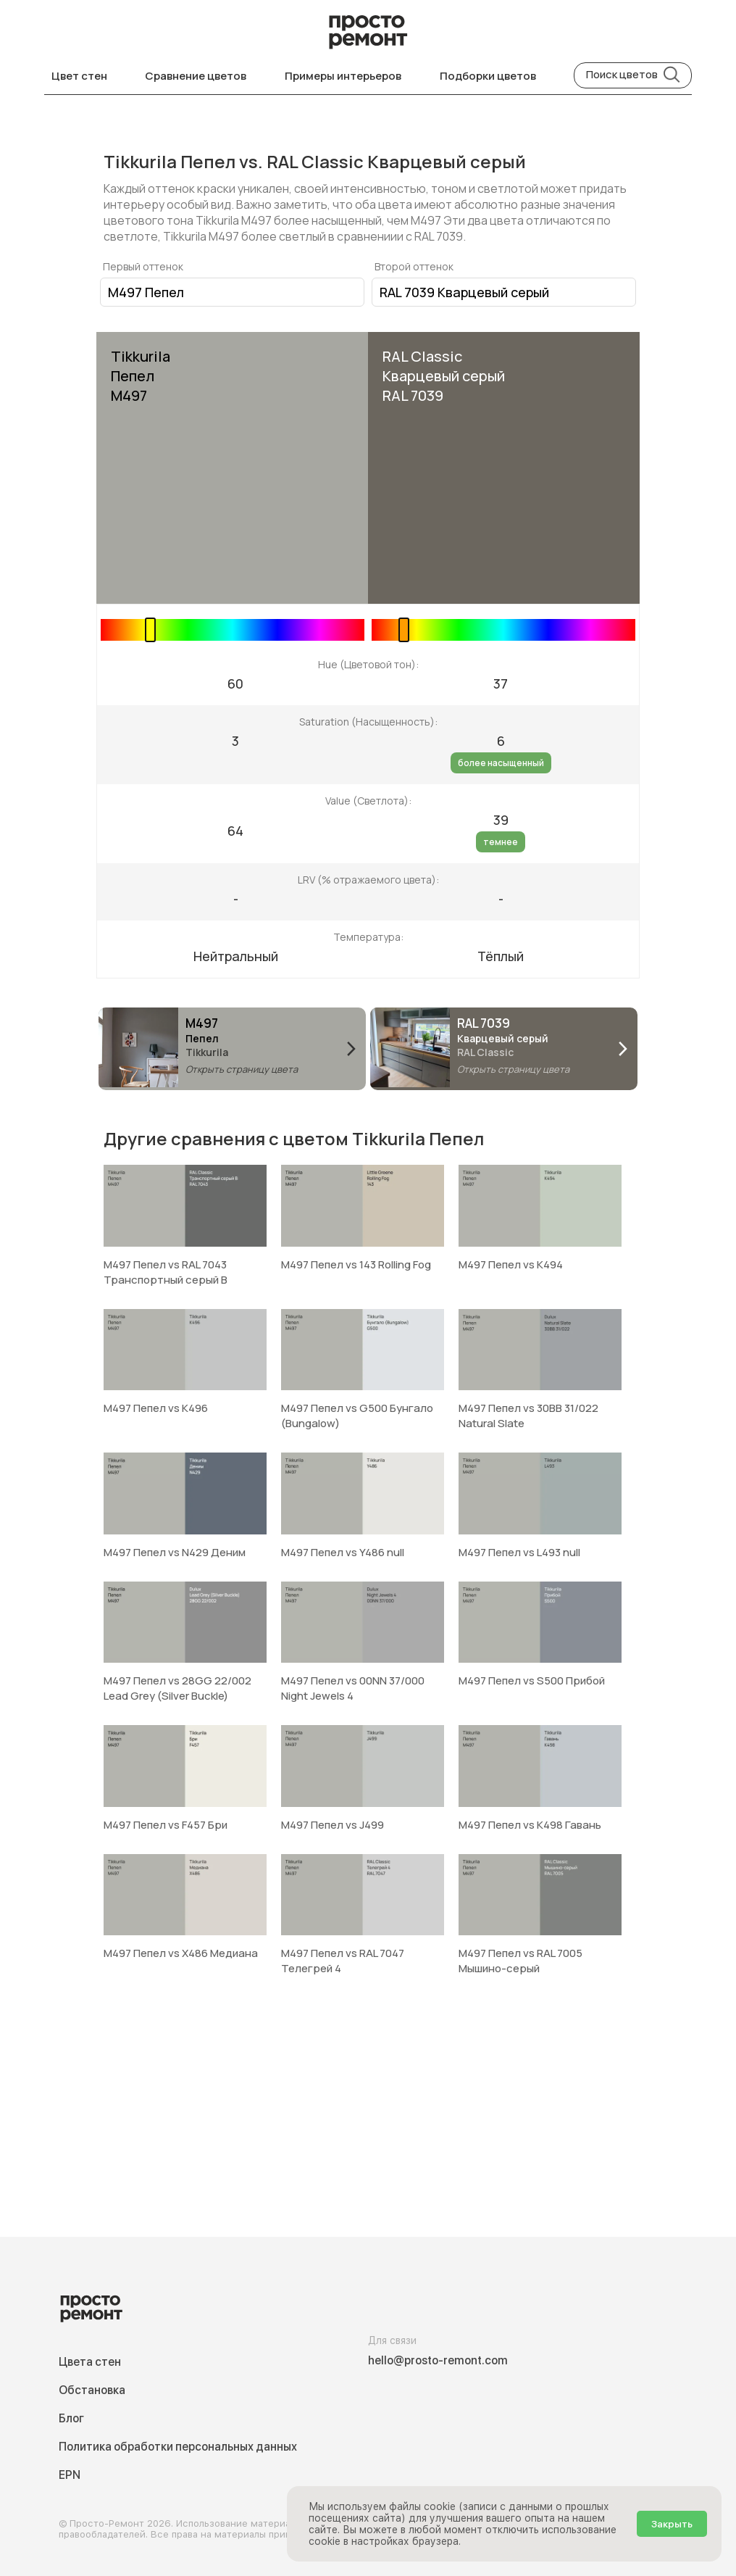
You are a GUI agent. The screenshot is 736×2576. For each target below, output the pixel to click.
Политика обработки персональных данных (178, 2447)
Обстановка (92, 2390)
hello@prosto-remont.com (438, 2360)
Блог (71, 2418)
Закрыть (672, 2524)
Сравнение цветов (195, 75)
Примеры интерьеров (343, 75)
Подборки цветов (488, 75)
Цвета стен (90, 2362)
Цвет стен (79, 75)
